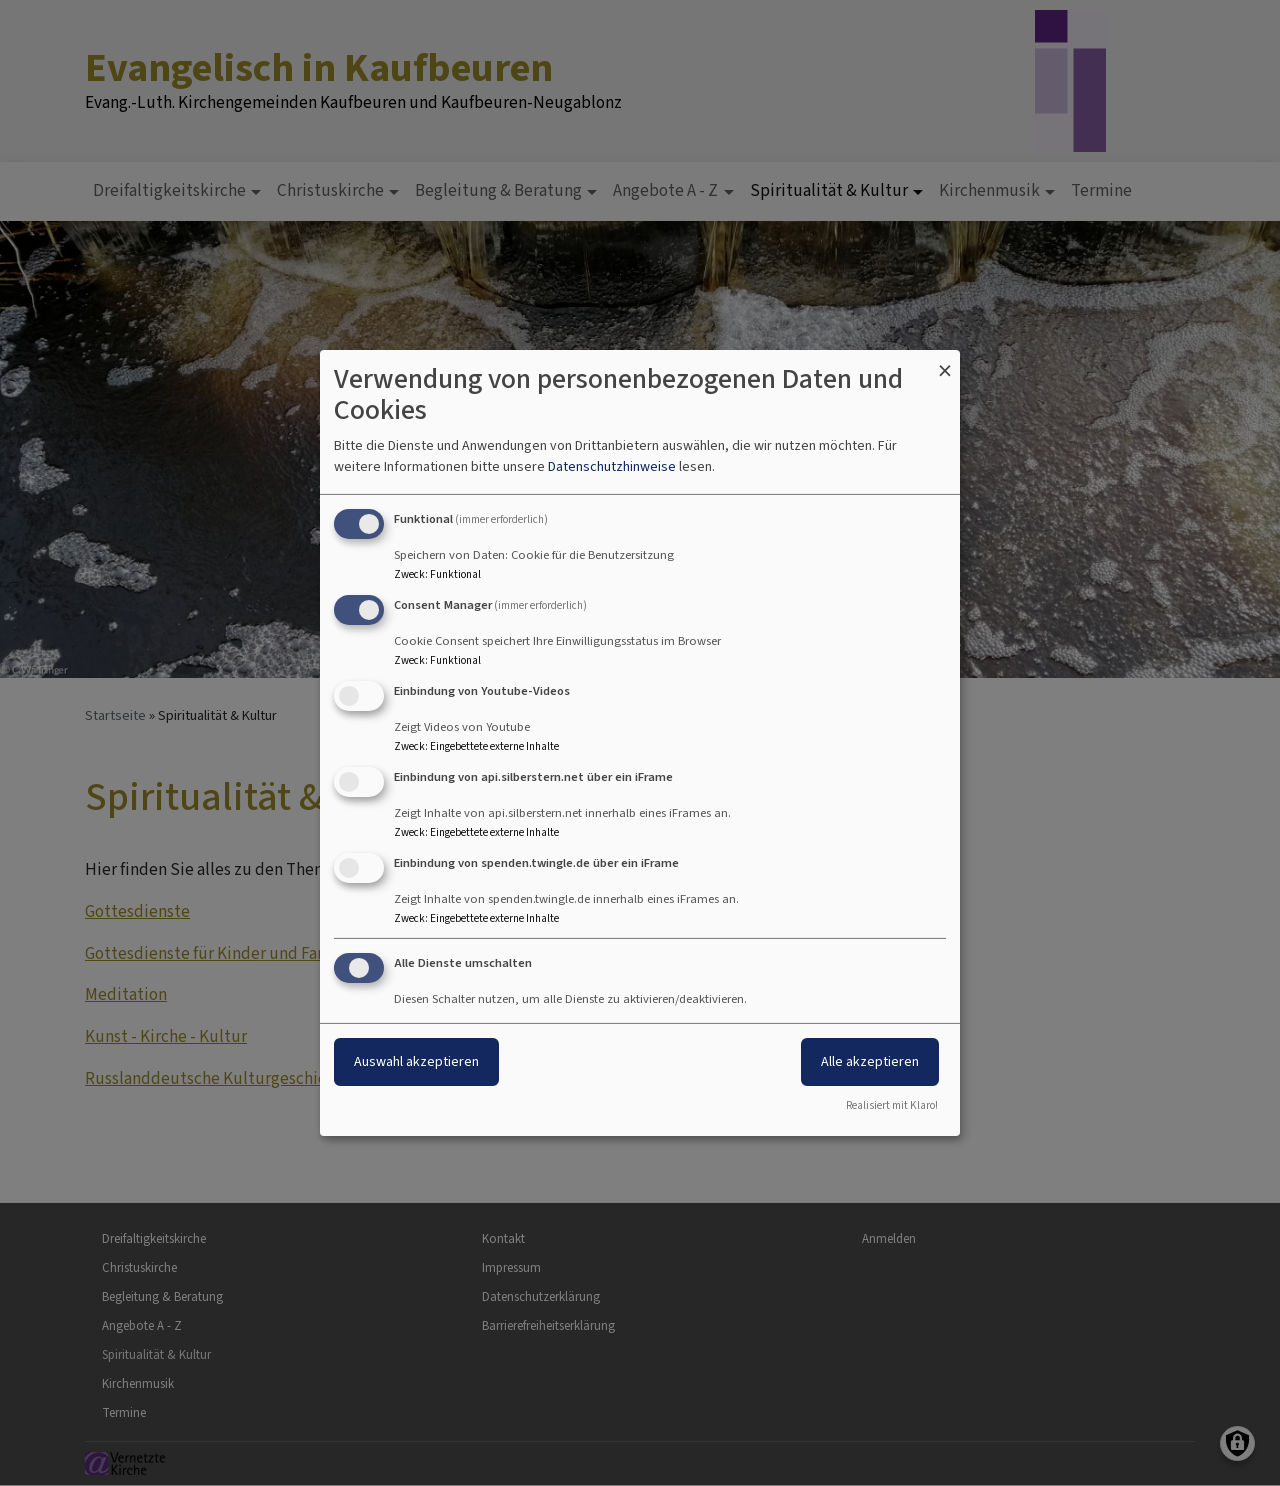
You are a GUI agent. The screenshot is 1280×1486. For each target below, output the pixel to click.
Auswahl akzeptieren (416, 1061)
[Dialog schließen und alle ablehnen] (945, 362)
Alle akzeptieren (870, 1061)
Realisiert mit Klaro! (892, 1105)
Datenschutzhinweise (612, 466)
